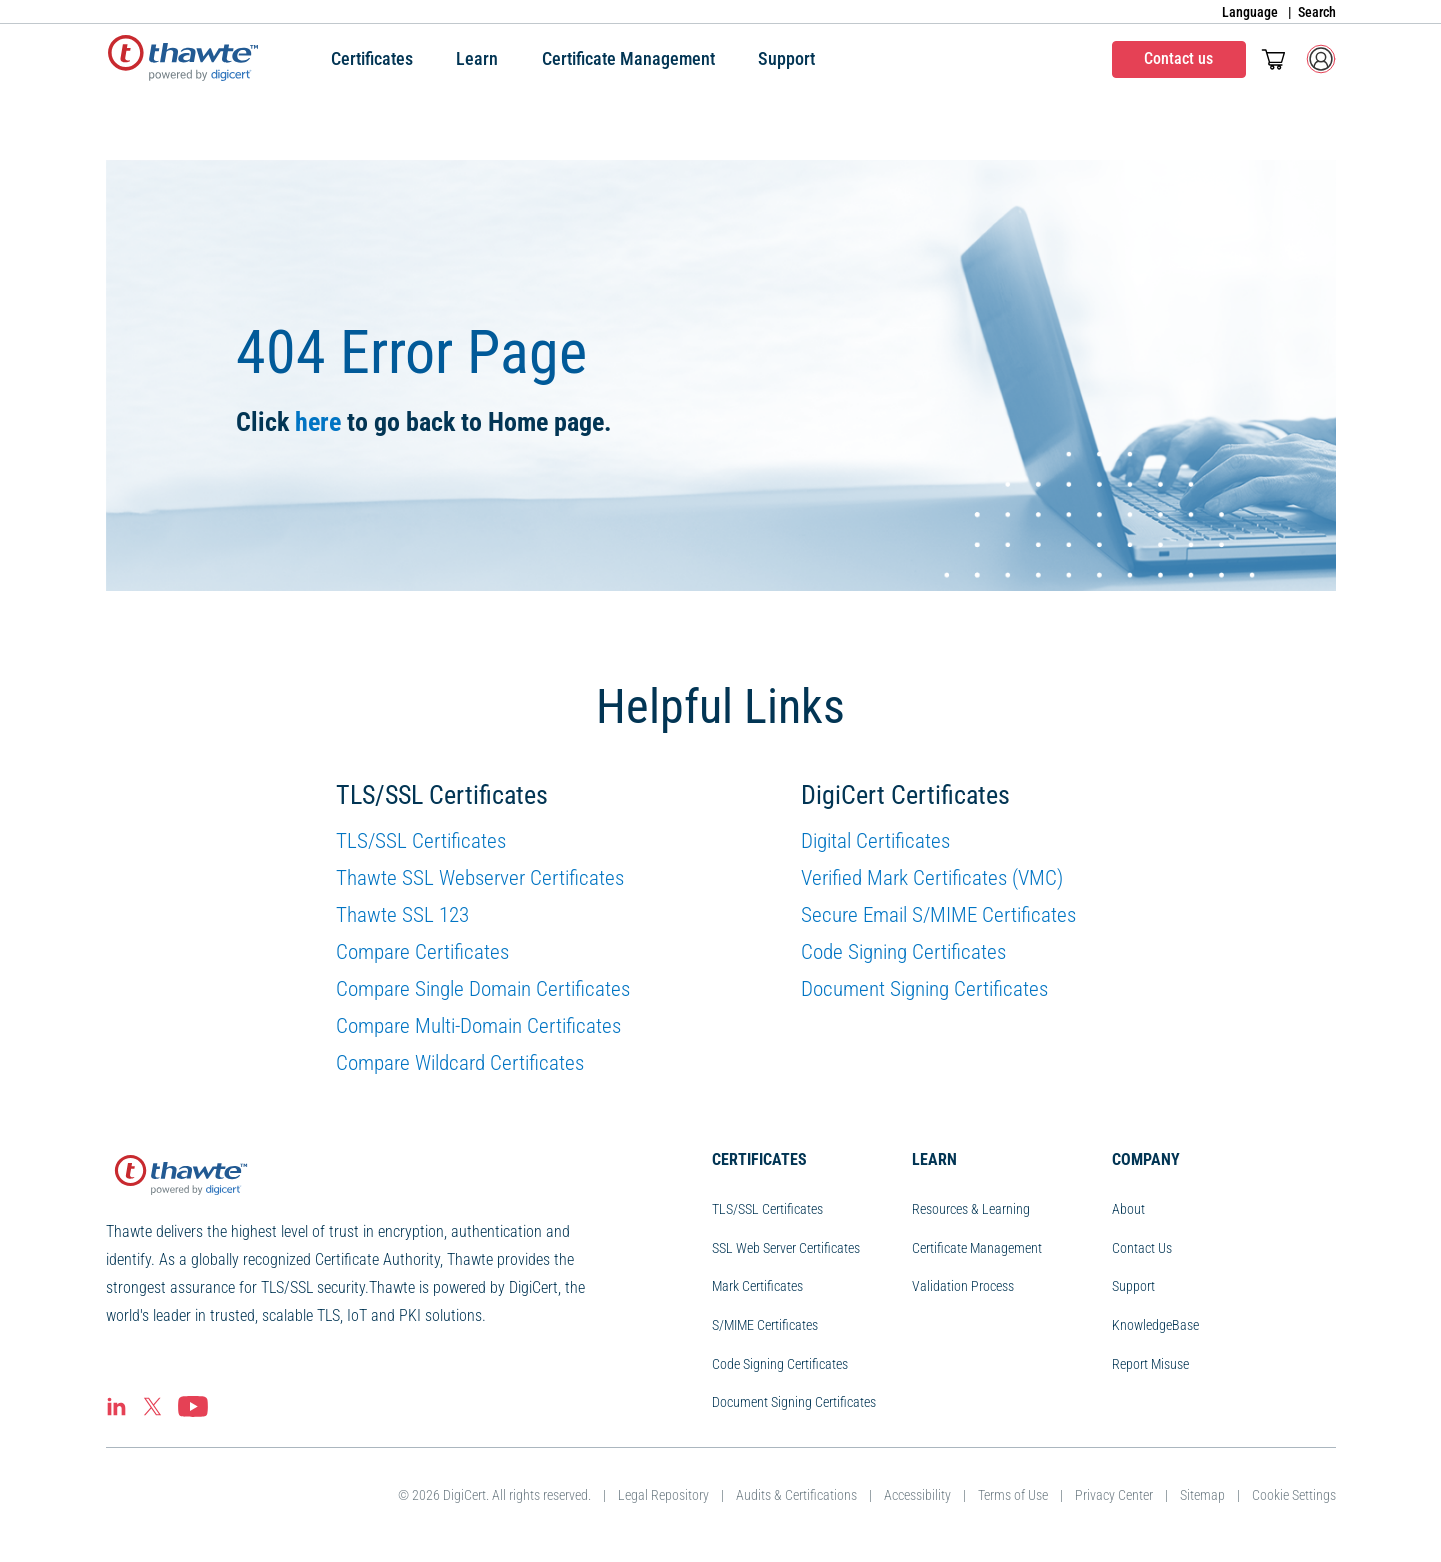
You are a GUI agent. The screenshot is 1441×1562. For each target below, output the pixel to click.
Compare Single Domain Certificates (483, 989)
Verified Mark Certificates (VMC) (932, 878)
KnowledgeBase (1155, 1325)
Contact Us (1142, 1248)
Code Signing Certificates (903, 952)
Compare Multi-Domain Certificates (478, 1026)
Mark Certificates (757, 1286)
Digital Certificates (875, 841)
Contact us (1178, 58)
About (1128, 1209)
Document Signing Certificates (924, 989)
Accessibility (917, 1495)
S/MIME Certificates (765, 1325)
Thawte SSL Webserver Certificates (480, 878)
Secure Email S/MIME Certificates (938, 915)
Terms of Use (1013, 1495)
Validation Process (963, 1286)
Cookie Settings (1294, 1495)
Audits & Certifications (796, 1495)
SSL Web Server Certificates (786, 1248)
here (318, 422)
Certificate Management (977, 1248)
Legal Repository (663, 1495)
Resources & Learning (971, 1209)
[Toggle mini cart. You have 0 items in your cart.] (1273, 59)
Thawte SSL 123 (402, 915)
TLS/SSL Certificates (421, 841)
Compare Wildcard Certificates (460, 1063)
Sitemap (1202, 1495)
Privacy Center (1114, 1495)
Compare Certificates (422, 952)
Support (1133, 1286)
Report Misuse (1150, 1364)
